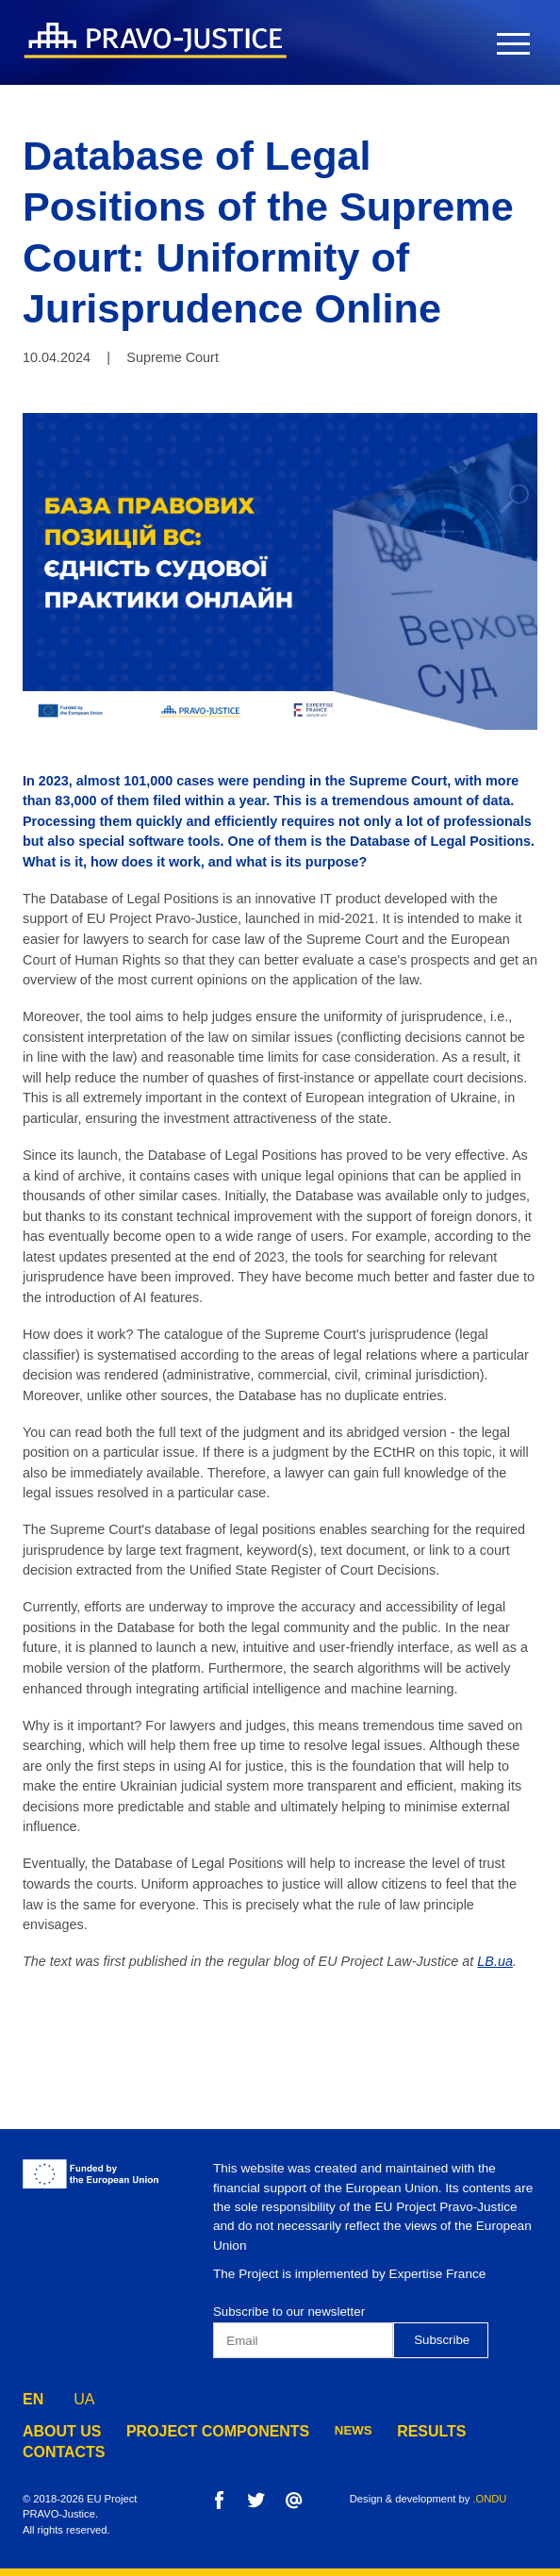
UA (84, 2394)
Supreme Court (172, 357)
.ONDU (489, 2498)
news (309, 2430)
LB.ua (495, 1961)
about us (55, 2430)
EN (33, 2394)
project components (189, 2430)
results (381, 2430)
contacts (470, 2430)
